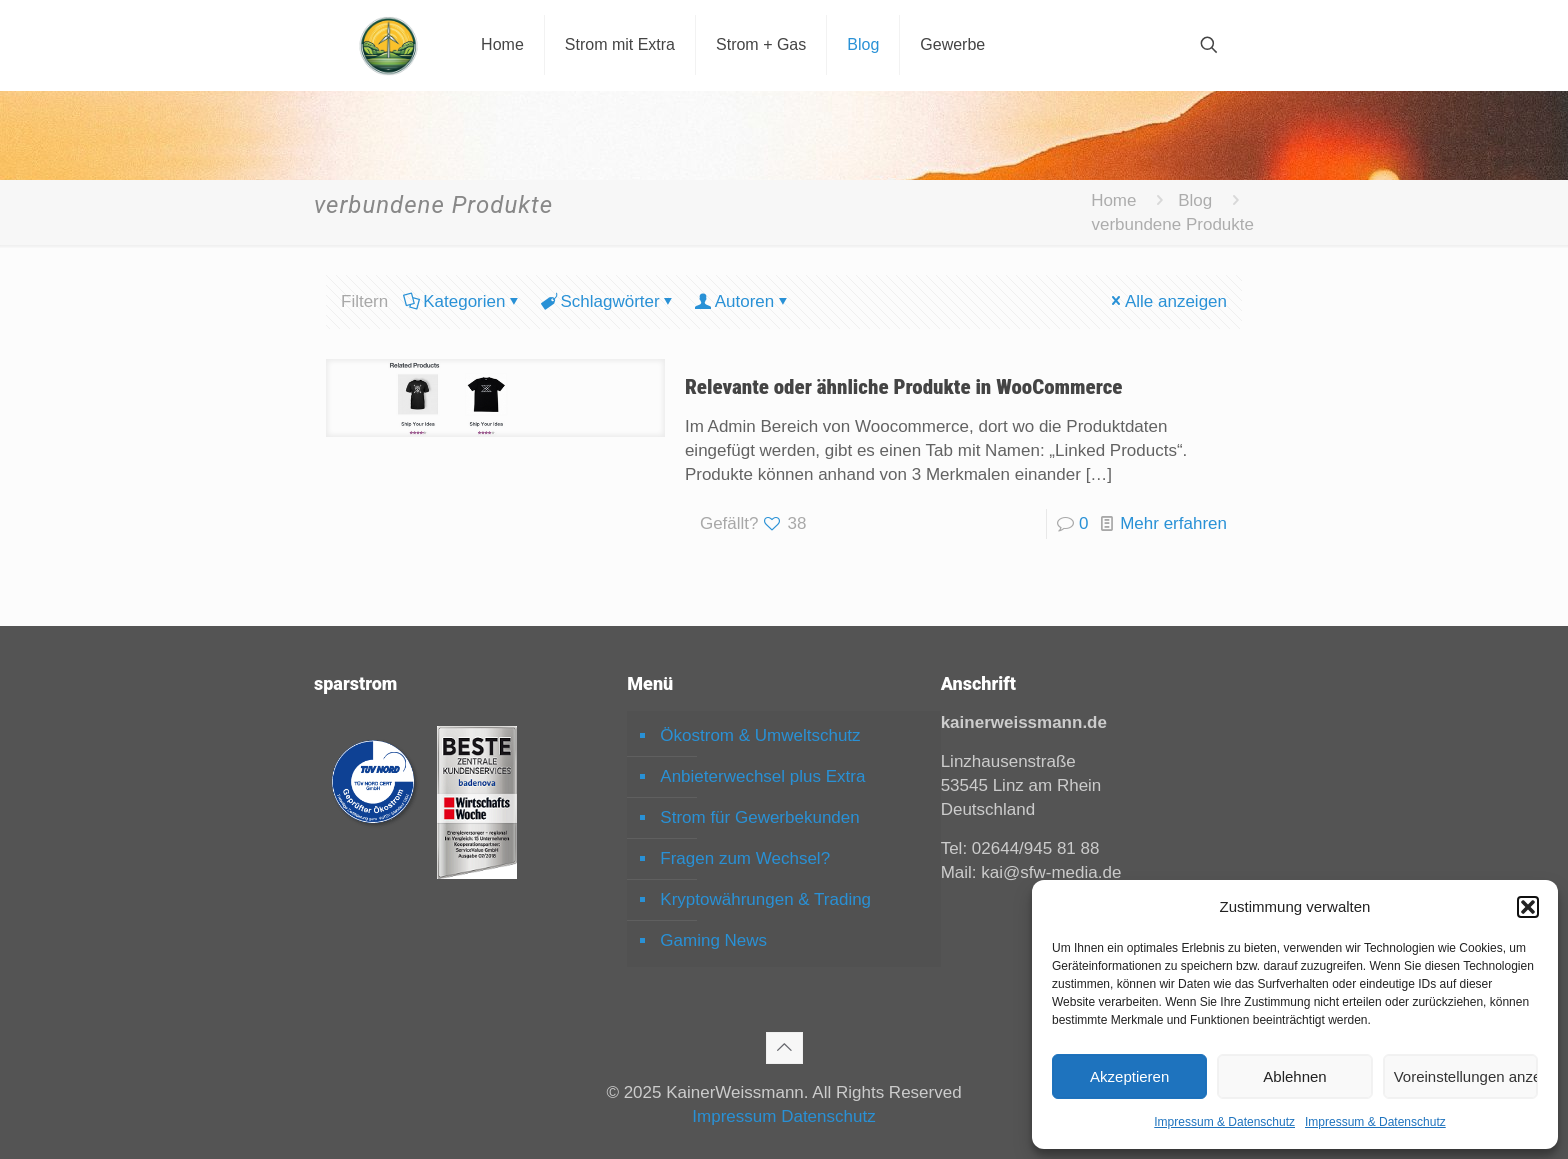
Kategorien (462, 301)
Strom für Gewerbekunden (759, 817)
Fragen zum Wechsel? (745, 858)
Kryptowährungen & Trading (765, 899)
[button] (1528, 907)
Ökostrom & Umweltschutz (760, 735)
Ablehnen (1294, 1076)
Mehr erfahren (1173, 523)
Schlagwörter (608, 301)
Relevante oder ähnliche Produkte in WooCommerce (904, 387)
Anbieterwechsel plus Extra (762, 776)
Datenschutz (828, 1116)
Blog (1195, 200)
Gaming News (713, 940)
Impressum (734, 1116)
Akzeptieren (1129, 1076)
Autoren (743, 301)
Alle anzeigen (1167, 301)
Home (1113, 200)
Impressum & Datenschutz (1224, 1122)
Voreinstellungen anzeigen (1466, 1076)
